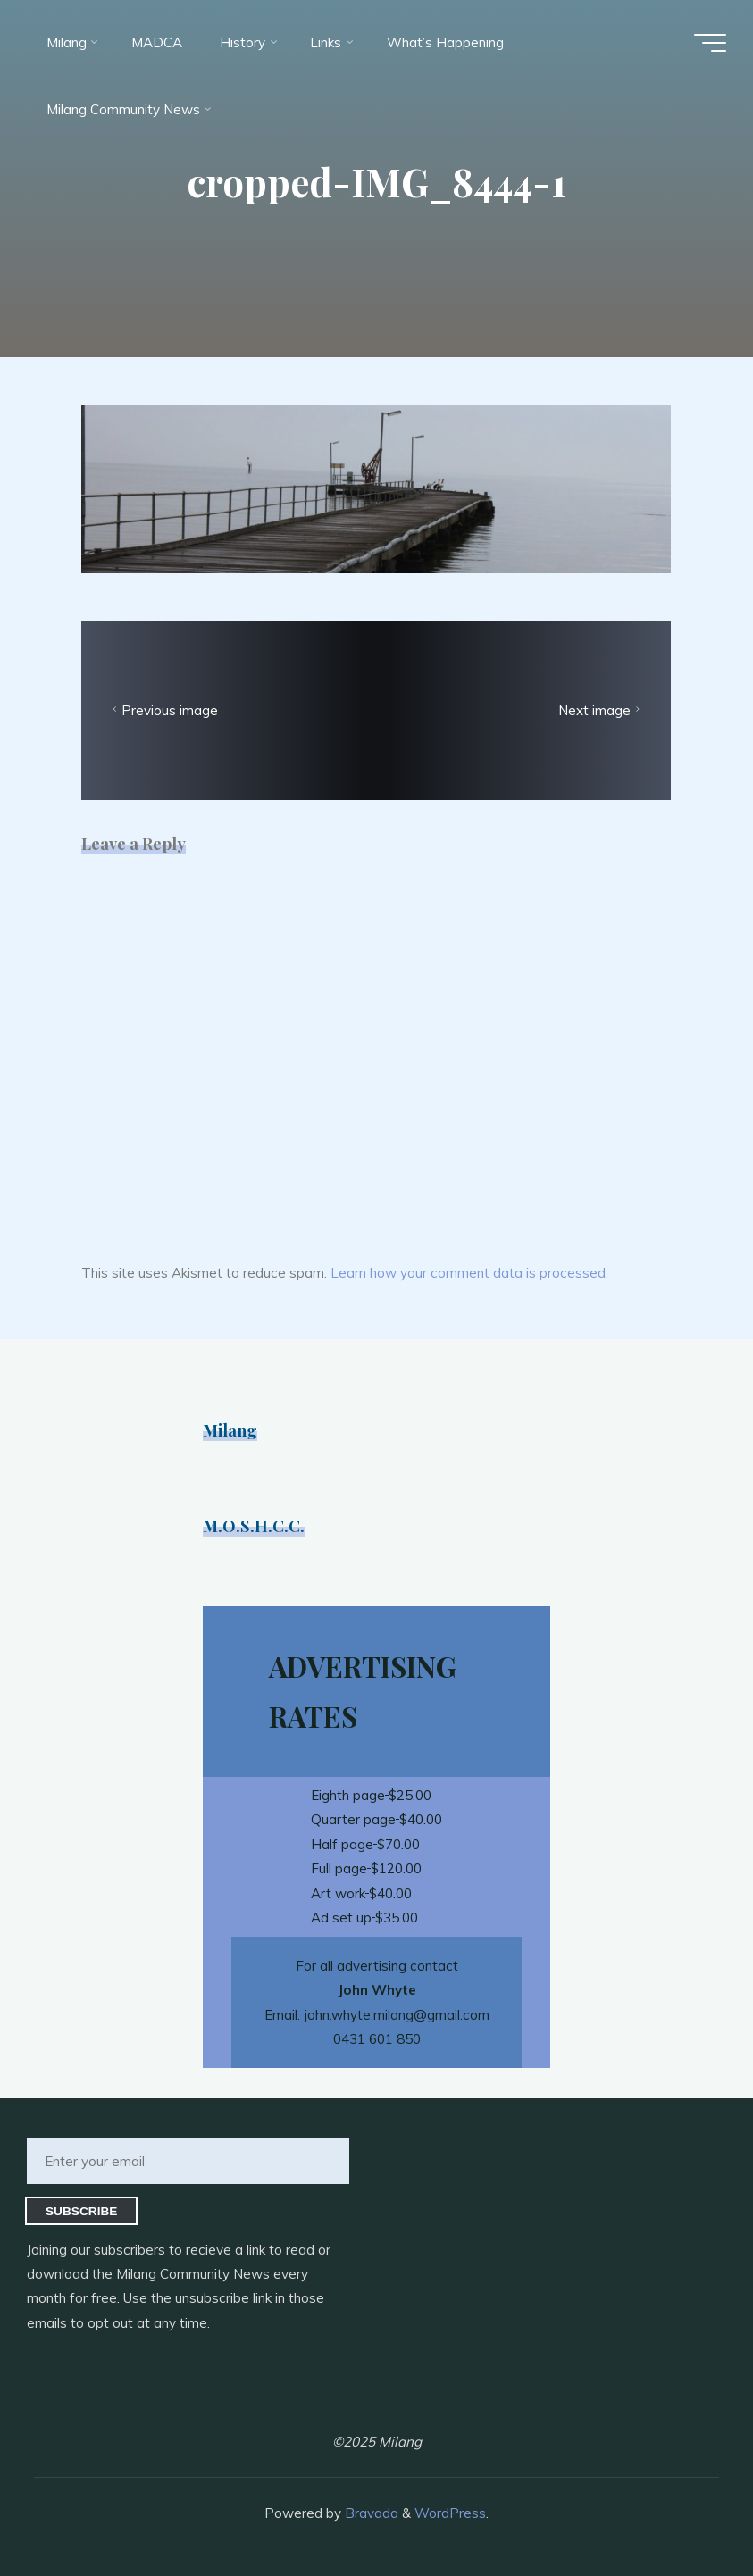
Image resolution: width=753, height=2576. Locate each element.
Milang (230, 1430)
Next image (601, 711)
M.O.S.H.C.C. (254, 1525)
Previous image (164, 711)
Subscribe (82, 2211)
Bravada (369, 2513)
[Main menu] (710, 43)
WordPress (450, 2513)
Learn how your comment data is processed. (469, 1272)
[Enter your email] (188, 2161)
